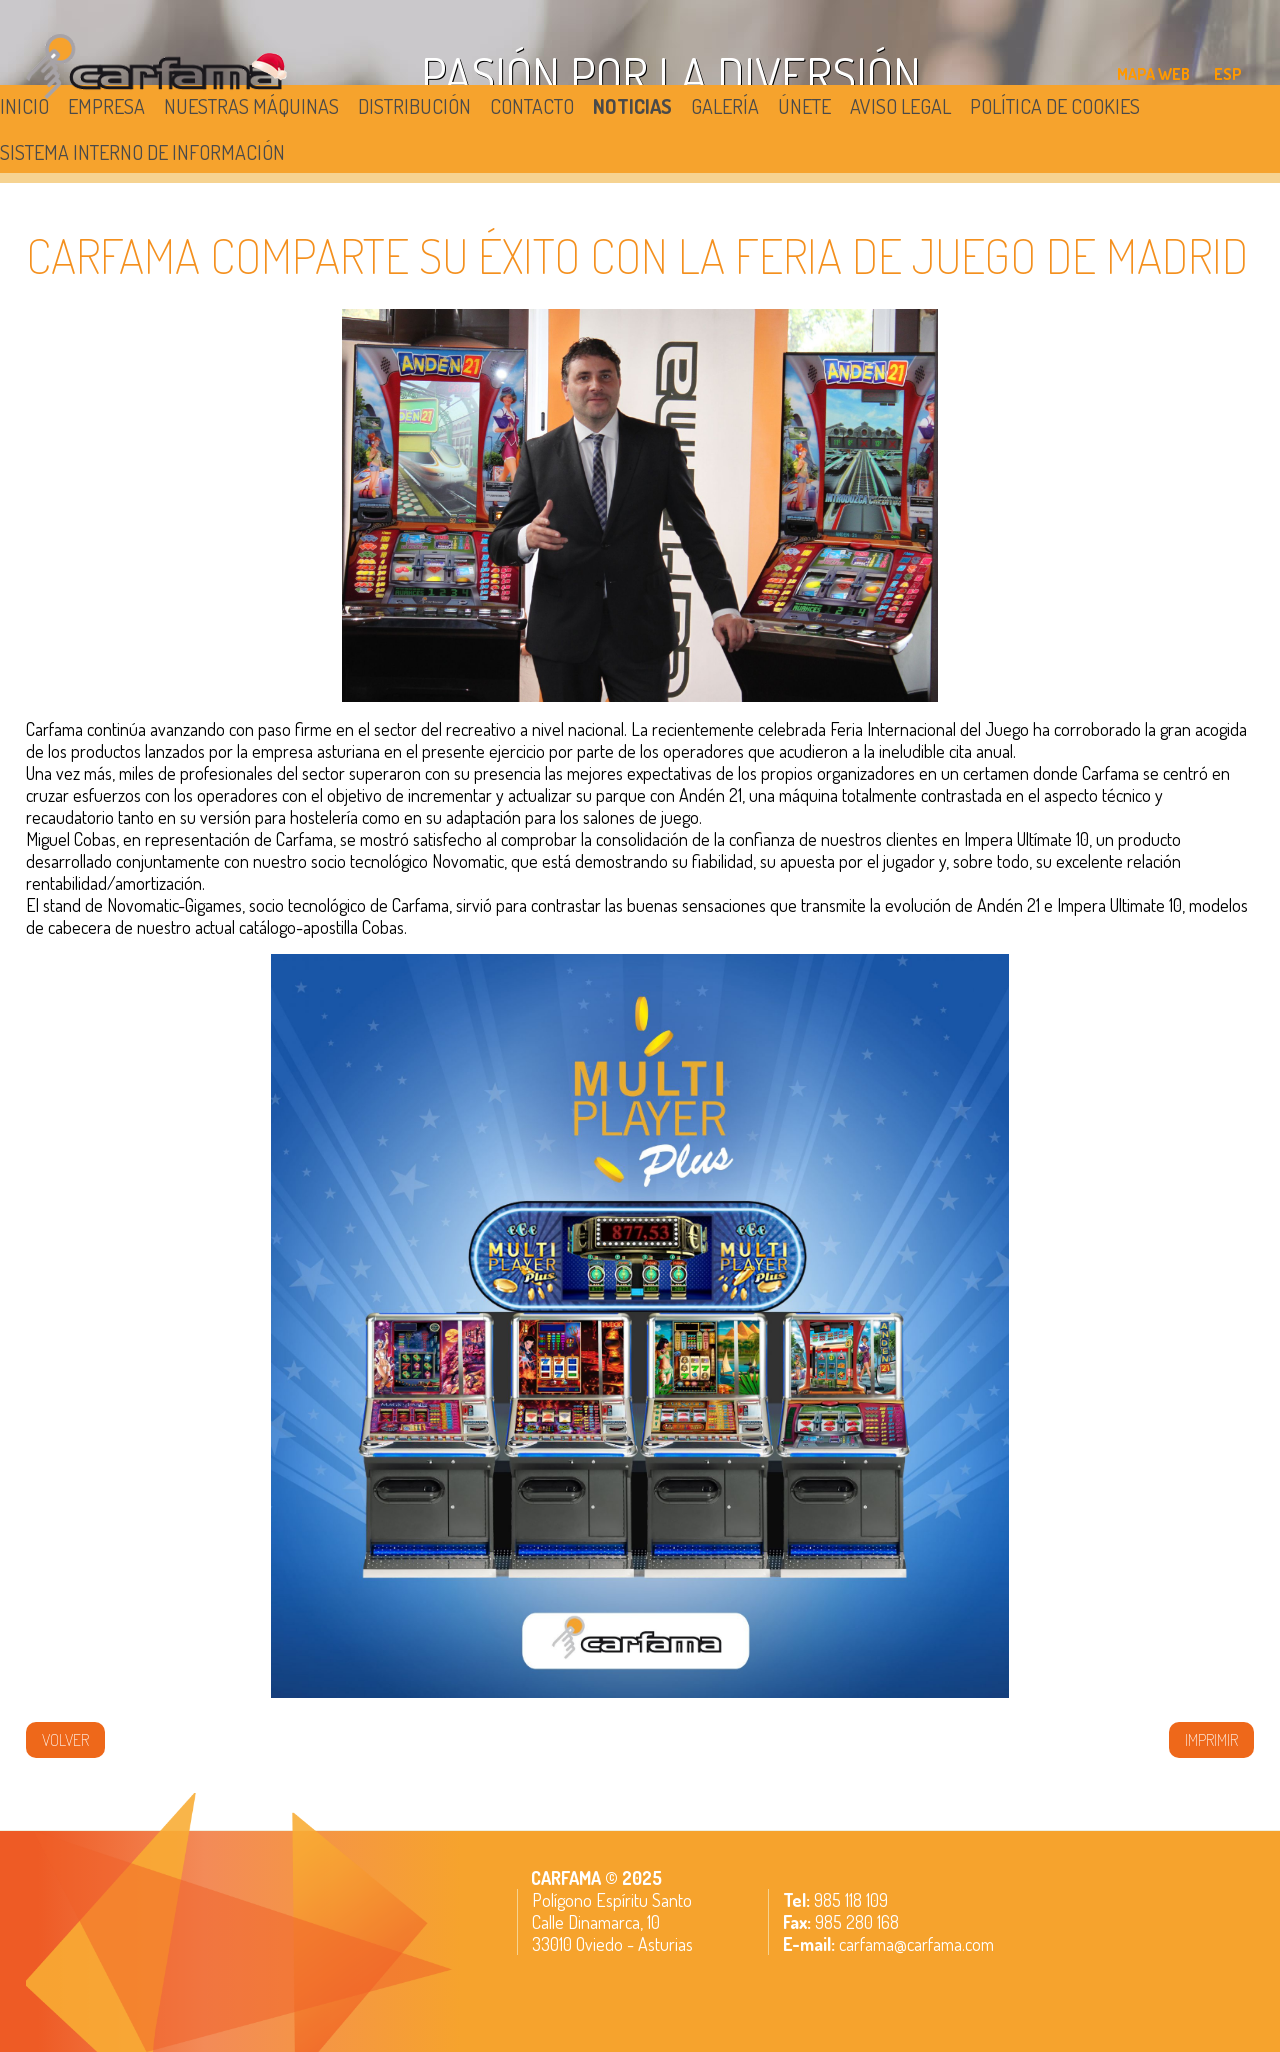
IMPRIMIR (1211, 1740)
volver (65, 1740)
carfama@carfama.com (916, 1944)
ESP (1228, 74)
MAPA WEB (1153, 74)
